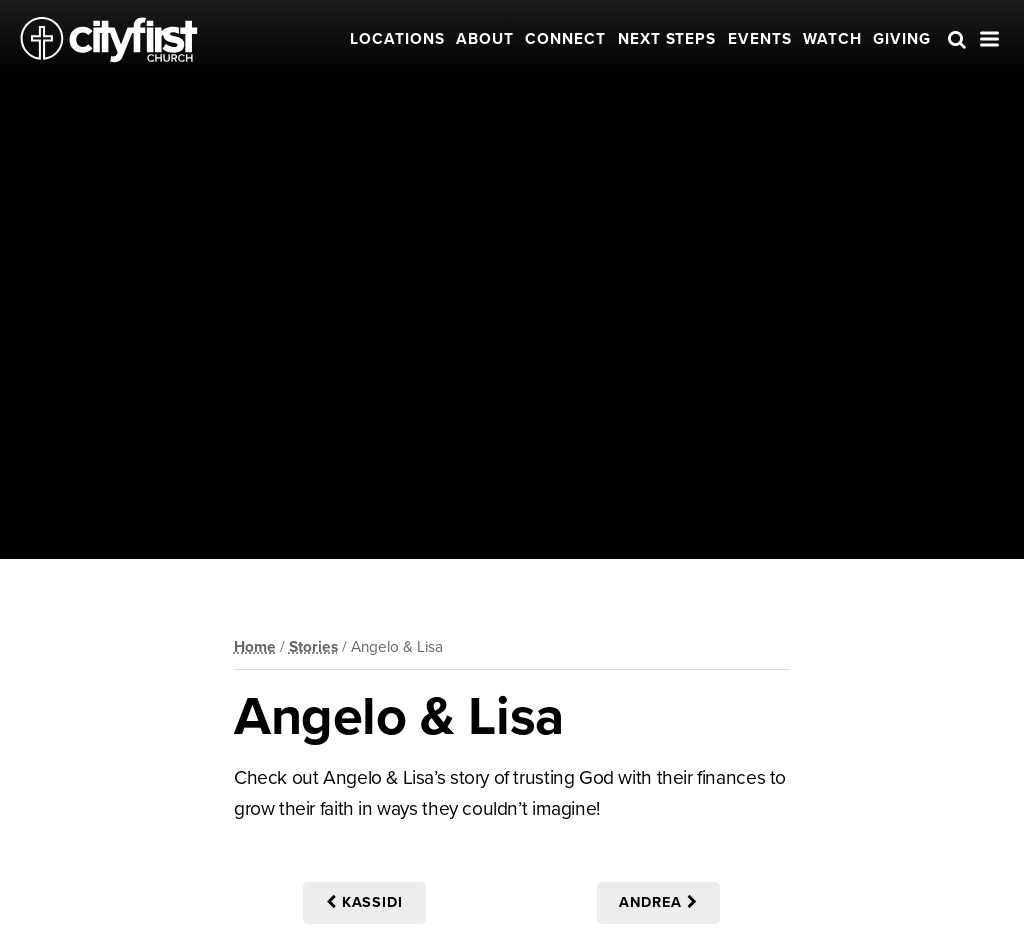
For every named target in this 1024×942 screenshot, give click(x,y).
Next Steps (667, 39)
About (485, 39)
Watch (832, 39)
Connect (565, 39)
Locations (397, 39)
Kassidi (365, 902)
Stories (313, 647)
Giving (902, 39)
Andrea (658, 902)
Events (760, 39)
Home (255, 647)
